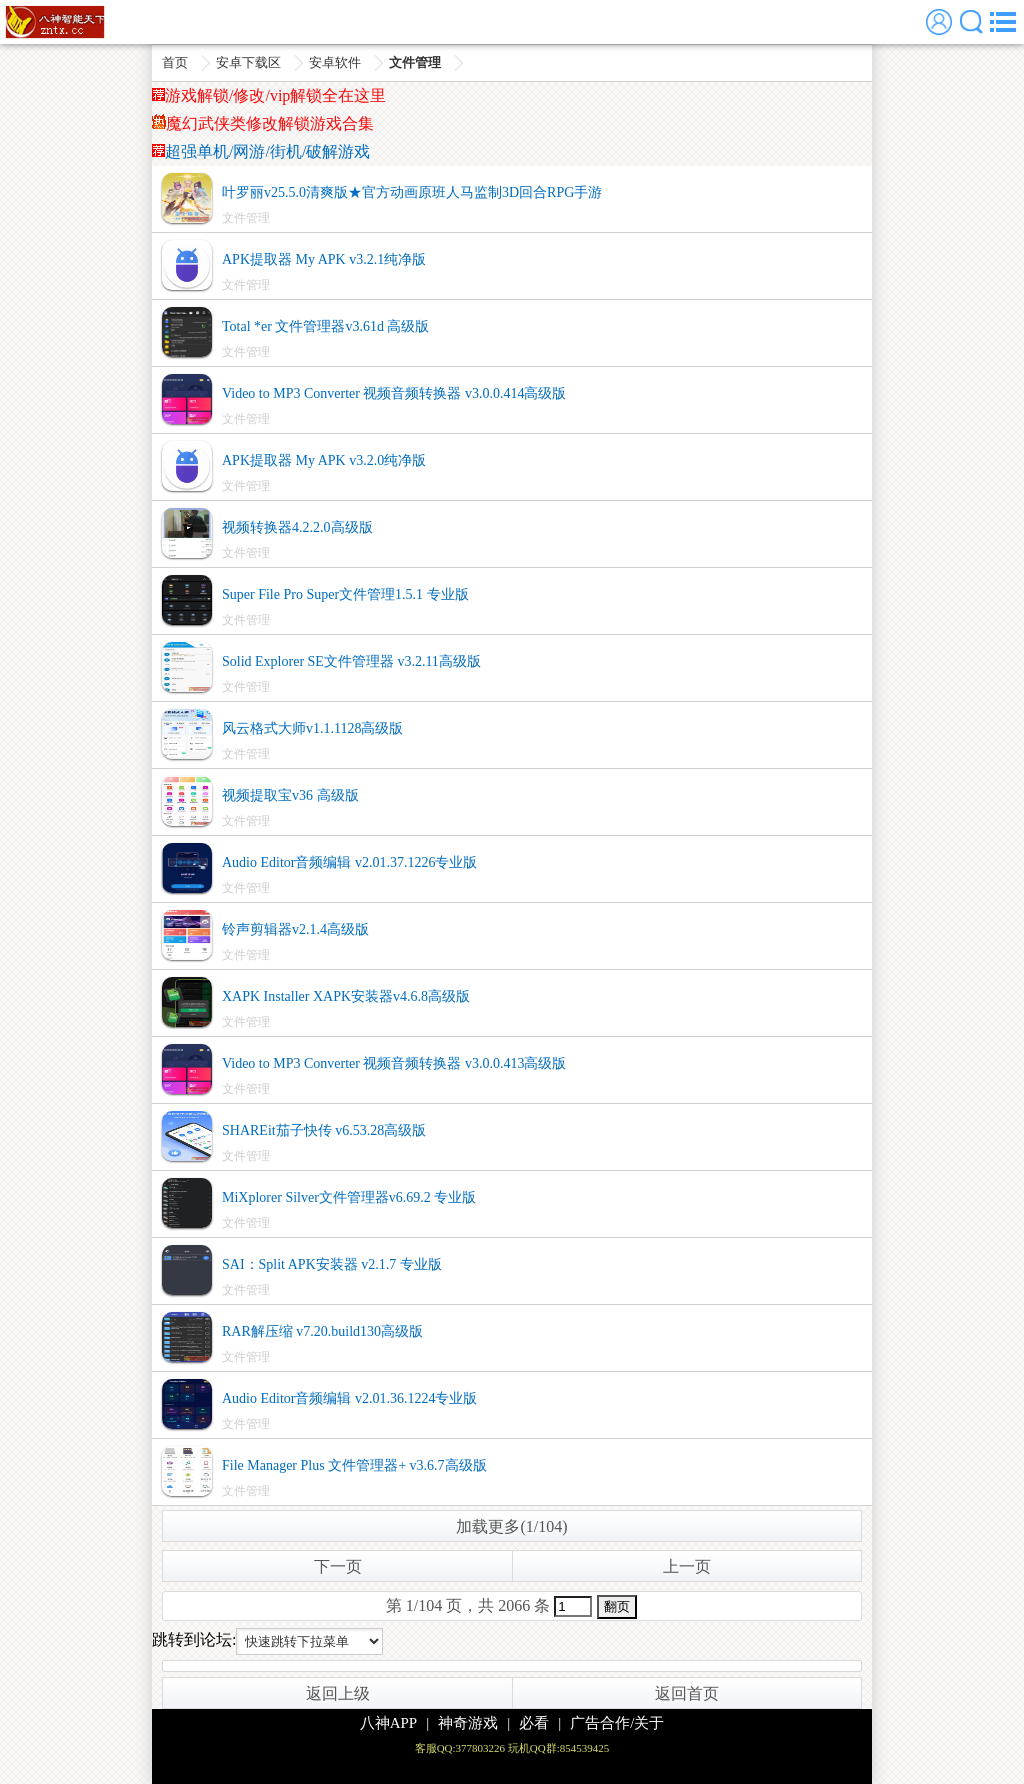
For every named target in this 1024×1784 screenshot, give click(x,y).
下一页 (338, 1566)
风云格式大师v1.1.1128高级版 (312, 728)
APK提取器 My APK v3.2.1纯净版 (324, 259)
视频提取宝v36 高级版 (290, 795)
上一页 (687, 1566)
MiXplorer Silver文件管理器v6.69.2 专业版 (349, 1197)
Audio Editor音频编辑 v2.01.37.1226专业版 (350, 862)
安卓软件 (335, 62)
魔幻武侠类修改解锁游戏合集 (263, 123)
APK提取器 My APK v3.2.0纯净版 (324, 460)
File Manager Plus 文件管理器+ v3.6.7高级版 (354, 1465)
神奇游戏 (468, 1723)
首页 (175, 62)
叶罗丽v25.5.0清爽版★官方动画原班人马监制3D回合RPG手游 (412, 192)
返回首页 (687, 1693)
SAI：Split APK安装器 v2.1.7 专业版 (332, 1264)
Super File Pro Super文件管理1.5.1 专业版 (345, 594)
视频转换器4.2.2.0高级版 (297, 527)
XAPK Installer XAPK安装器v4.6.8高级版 (346, 996)
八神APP (389, 1723)
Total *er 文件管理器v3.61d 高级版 (325, 326)
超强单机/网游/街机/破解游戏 (261, 151)
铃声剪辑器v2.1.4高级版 (295, 929)
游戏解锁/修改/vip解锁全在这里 (269, 95)
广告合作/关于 (617, 1723)
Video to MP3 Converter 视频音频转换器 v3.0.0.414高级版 (394, 393)
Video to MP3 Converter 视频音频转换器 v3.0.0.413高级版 (394, 1063)
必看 (534, 1723)
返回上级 (338, 1693)
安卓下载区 (248, 62)
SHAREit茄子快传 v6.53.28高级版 (324, 1130)
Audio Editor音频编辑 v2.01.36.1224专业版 (350, 1398)
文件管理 (415, 62)
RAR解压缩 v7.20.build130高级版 (322, 1331)
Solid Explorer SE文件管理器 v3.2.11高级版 (351, 661)
